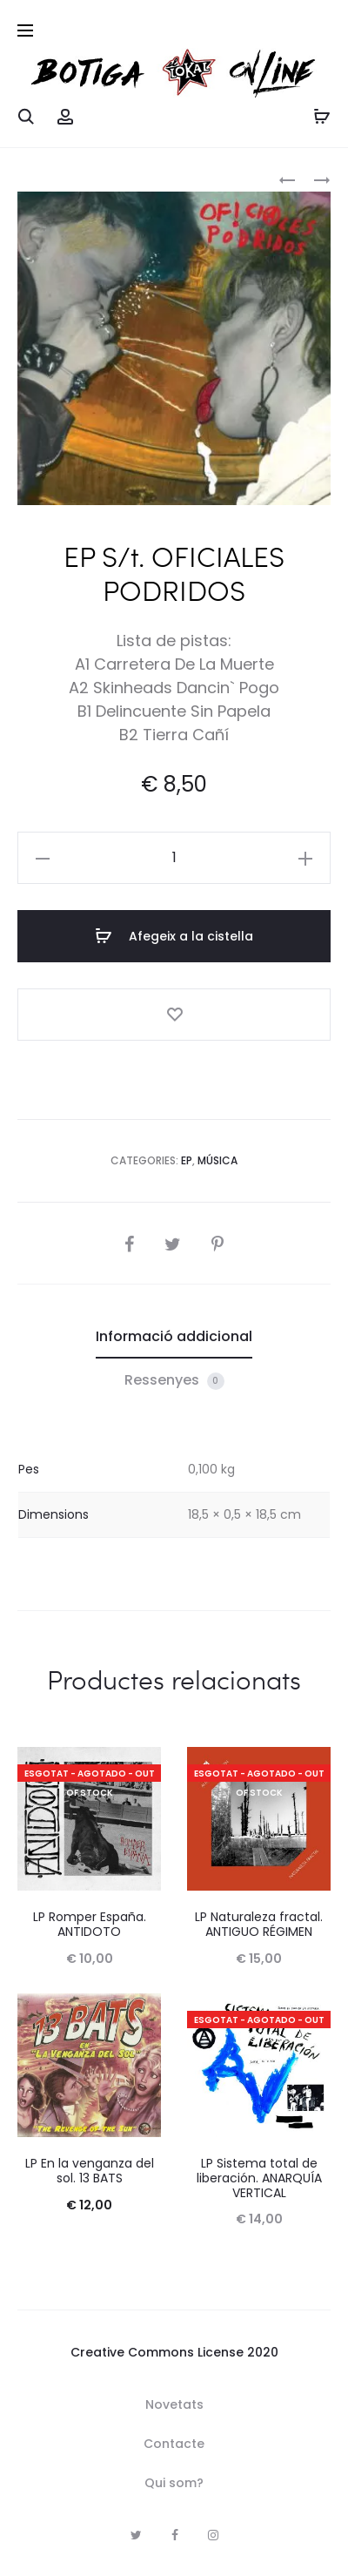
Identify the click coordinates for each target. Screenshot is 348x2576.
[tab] (174, 1337)
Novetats (174, 2404)
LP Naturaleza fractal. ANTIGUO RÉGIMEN (259, 1924)
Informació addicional (174, 1336)
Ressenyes (174, 1380)
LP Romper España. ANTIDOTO (89, 1924)
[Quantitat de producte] (174, 858)
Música (217, 1160)
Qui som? (174, 2483)
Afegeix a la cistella (174, 936)
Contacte (174, 2443)
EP (186, 1160)
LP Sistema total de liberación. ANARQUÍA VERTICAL (259, 2178)
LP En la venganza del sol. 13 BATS (89, 2171)
